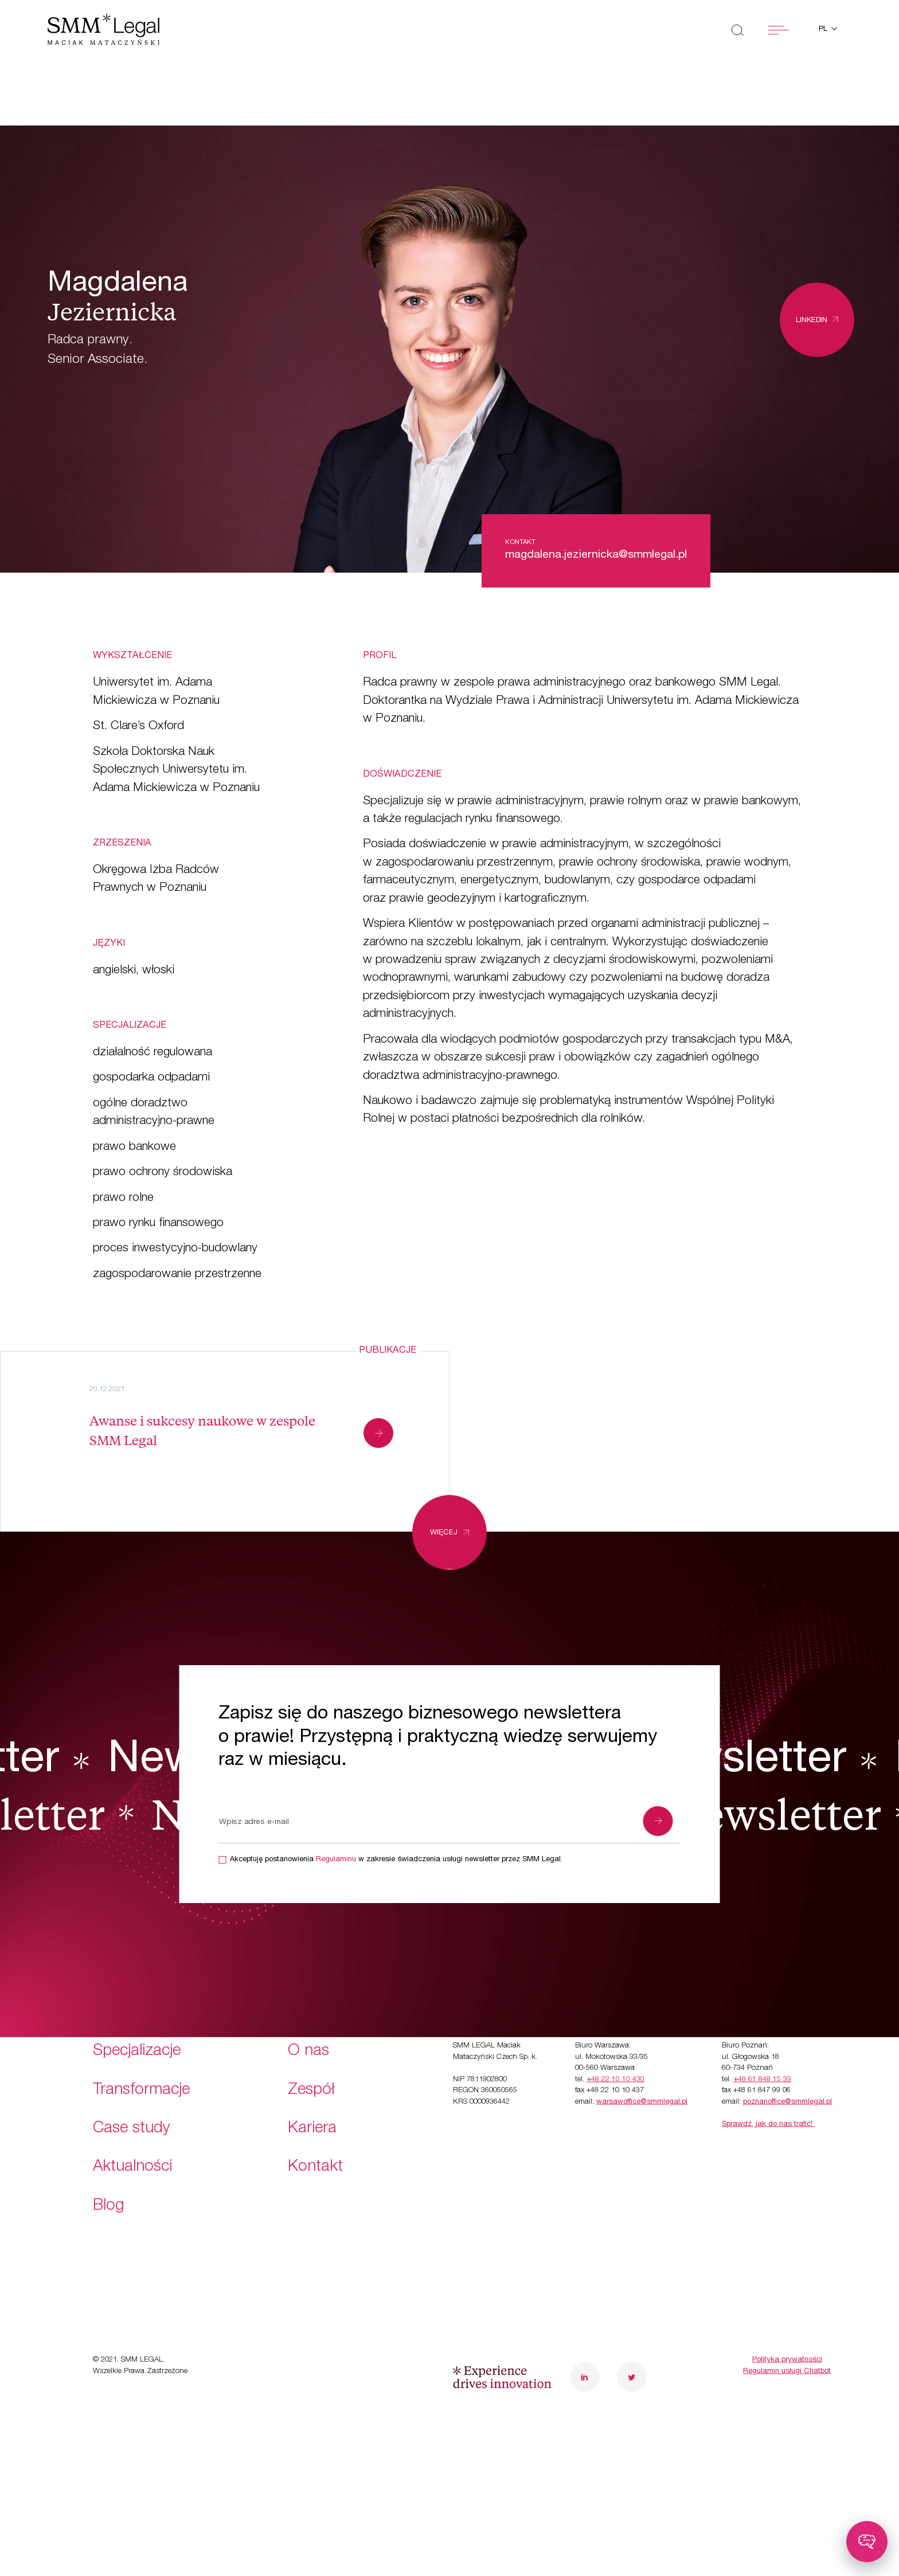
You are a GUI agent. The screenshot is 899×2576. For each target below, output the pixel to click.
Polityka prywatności (787, 2291)
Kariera (312, 2060)
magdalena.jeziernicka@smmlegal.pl (596, 555)
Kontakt (315, 2098)
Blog (108, 2137)
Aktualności (132, 2098)
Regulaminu (336, 1860)
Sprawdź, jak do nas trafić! (768, 2056)
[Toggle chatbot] (867, 2541)
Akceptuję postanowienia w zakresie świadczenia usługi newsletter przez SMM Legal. (396, 1860)
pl (824, 29)
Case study (131, 2060)
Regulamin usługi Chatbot (787, 2302)
